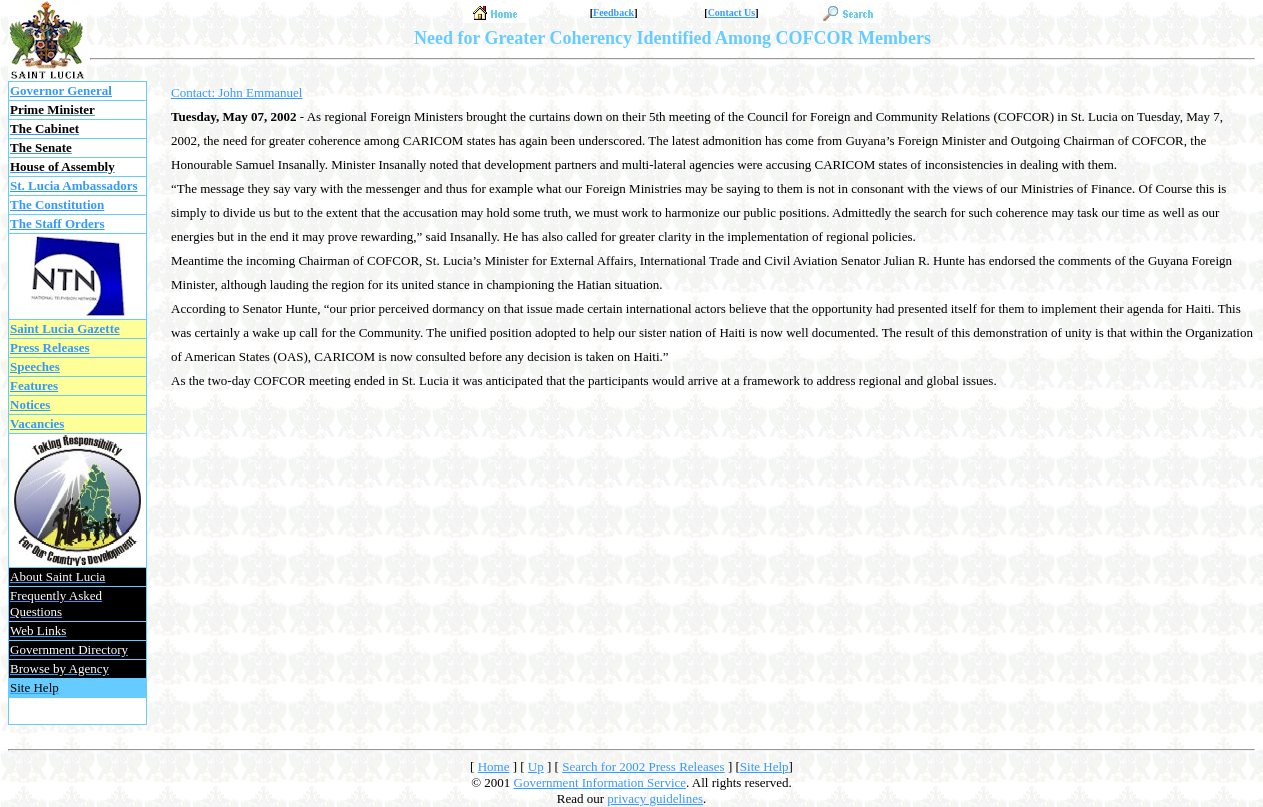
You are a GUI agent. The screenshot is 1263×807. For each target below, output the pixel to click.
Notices (30, 404)
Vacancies (37, 423)
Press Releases (50, 347)
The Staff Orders (57, 223)
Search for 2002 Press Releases (643, 766)
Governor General (61, 90)
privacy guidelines (655, 798)
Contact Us (732, 12)
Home (494, 766)
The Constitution (57, 204)
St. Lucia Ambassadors (74, 185)
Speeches (35, 366)
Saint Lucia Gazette (65, 328)
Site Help (764, 766)
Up (536, 766)
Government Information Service (600, 782)
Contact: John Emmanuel (236, 92)
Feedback (613, 12)
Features (34, 385)
